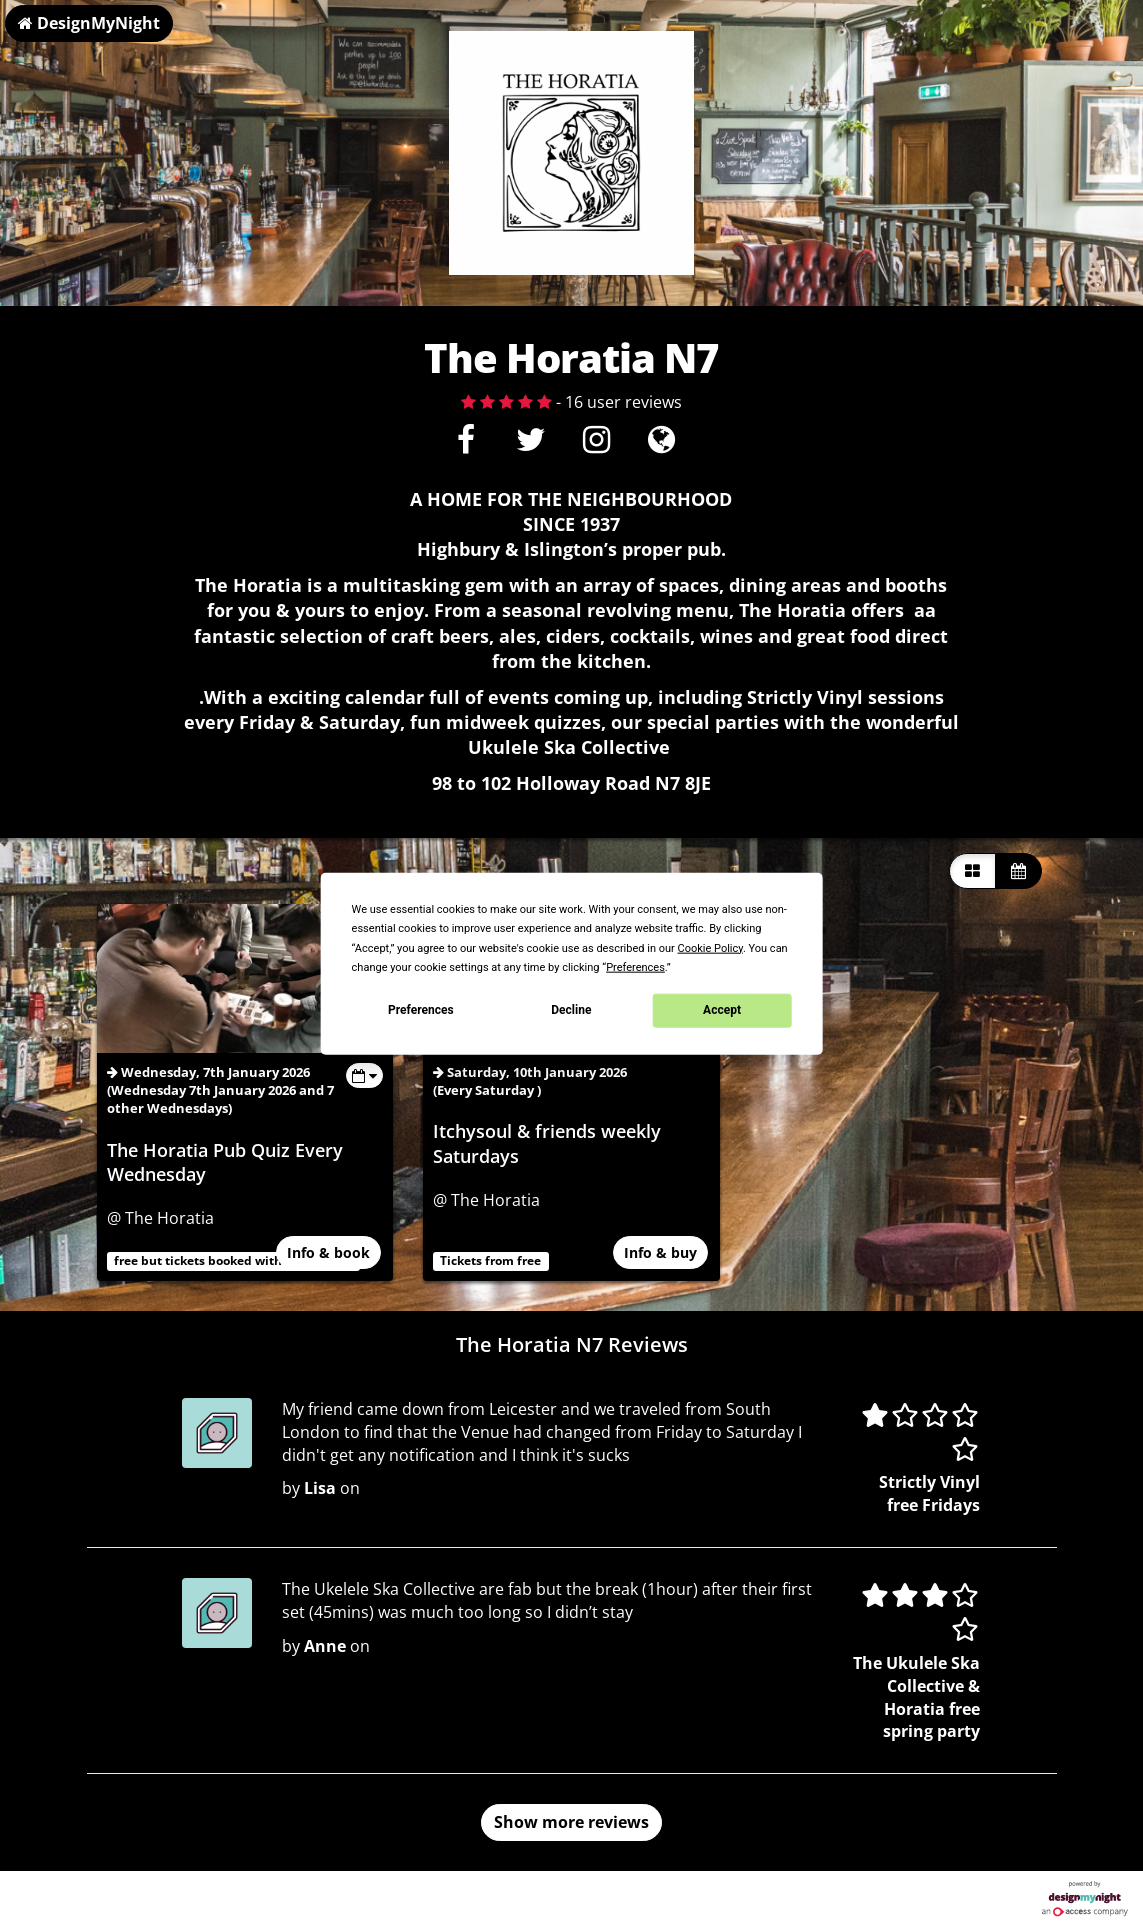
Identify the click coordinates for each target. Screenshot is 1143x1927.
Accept (722, 1010)
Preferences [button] (635, 966)
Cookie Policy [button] (710, 947)
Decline (571, 1010)
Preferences (421, 1010)
